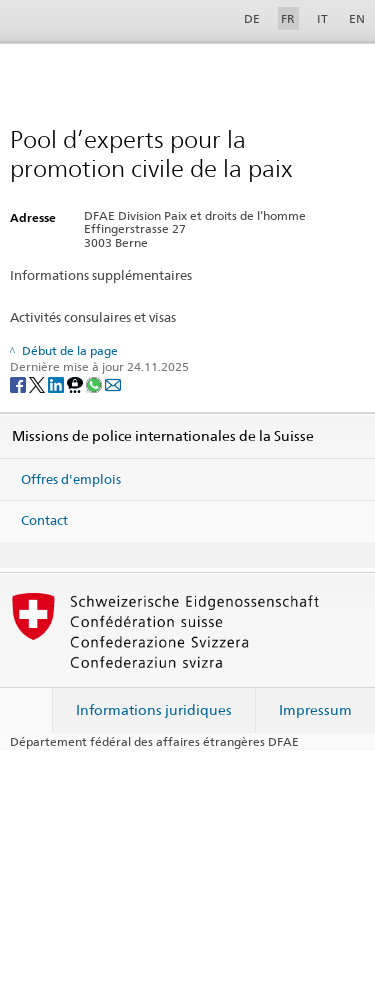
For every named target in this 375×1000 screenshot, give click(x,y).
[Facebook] (19, 383)
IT (322, 18)
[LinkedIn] (57, 383)
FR (288, 18)
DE (252, 18)
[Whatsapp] (95, 383)
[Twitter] (38, 383)
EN (357, 18)
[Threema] (76, 383)
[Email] (113, 383)
